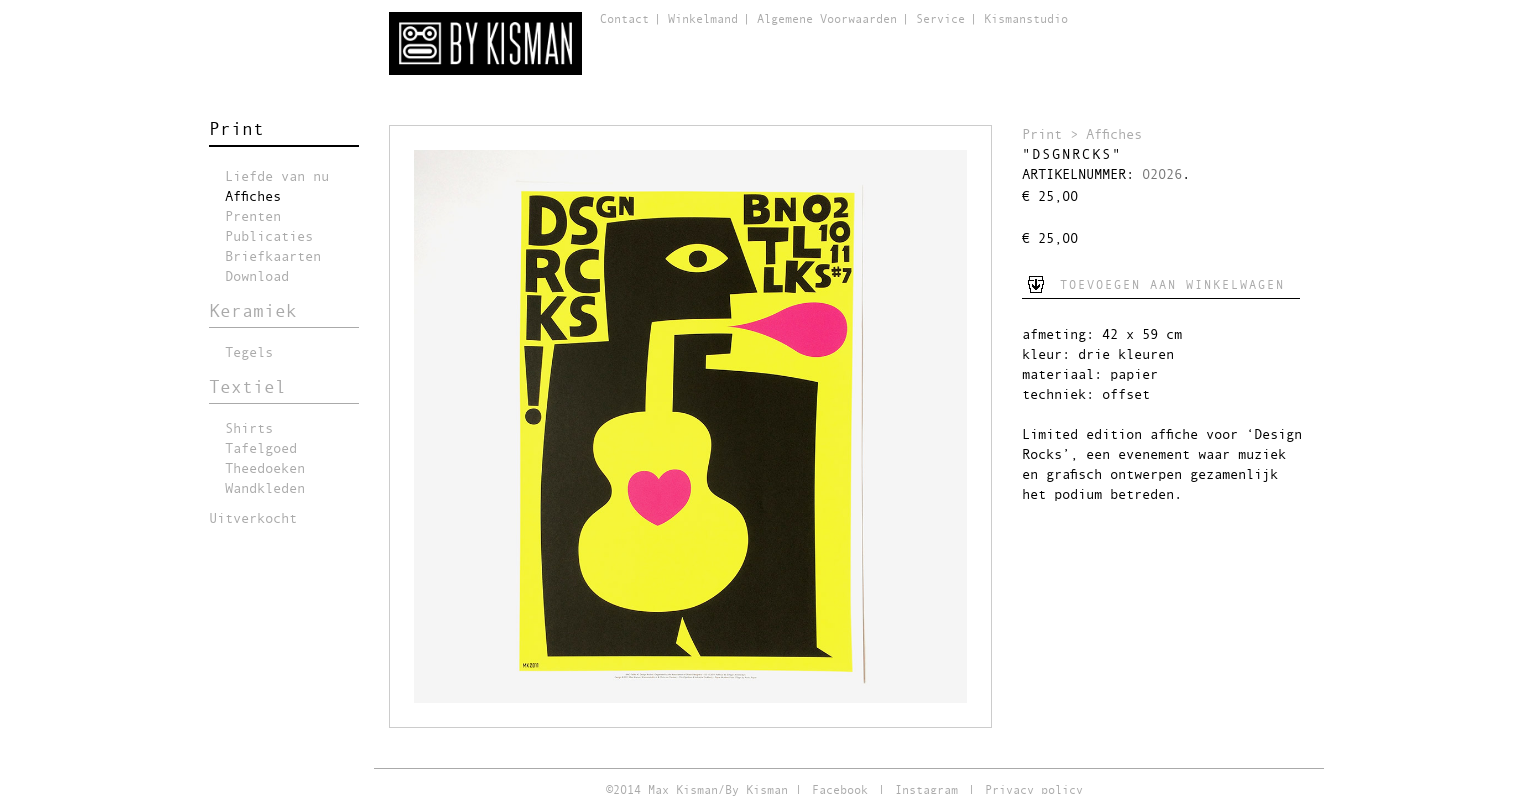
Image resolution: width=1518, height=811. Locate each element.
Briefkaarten (273, 257)
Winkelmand (703, 20)
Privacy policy (1034, 791)
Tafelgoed (261, 449)
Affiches (253, 197)
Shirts (249, 429)
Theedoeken (265, 469)
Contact (624, 20)
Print (236, 130)
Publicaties (269, 237)
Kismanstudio (1026, 20)
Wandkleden (265, 489)
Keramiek (253, 312)
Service (940, 20)
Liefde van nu (277, 177)
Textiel (247, 388)
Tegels (249, 353)
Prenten (253, 217)
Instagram (926, 791)
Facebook (840, 791)
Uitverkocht (253, 519)
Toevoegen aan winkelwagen (1172, 286)
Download (257, 277)
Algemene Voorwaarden (827, 20)
